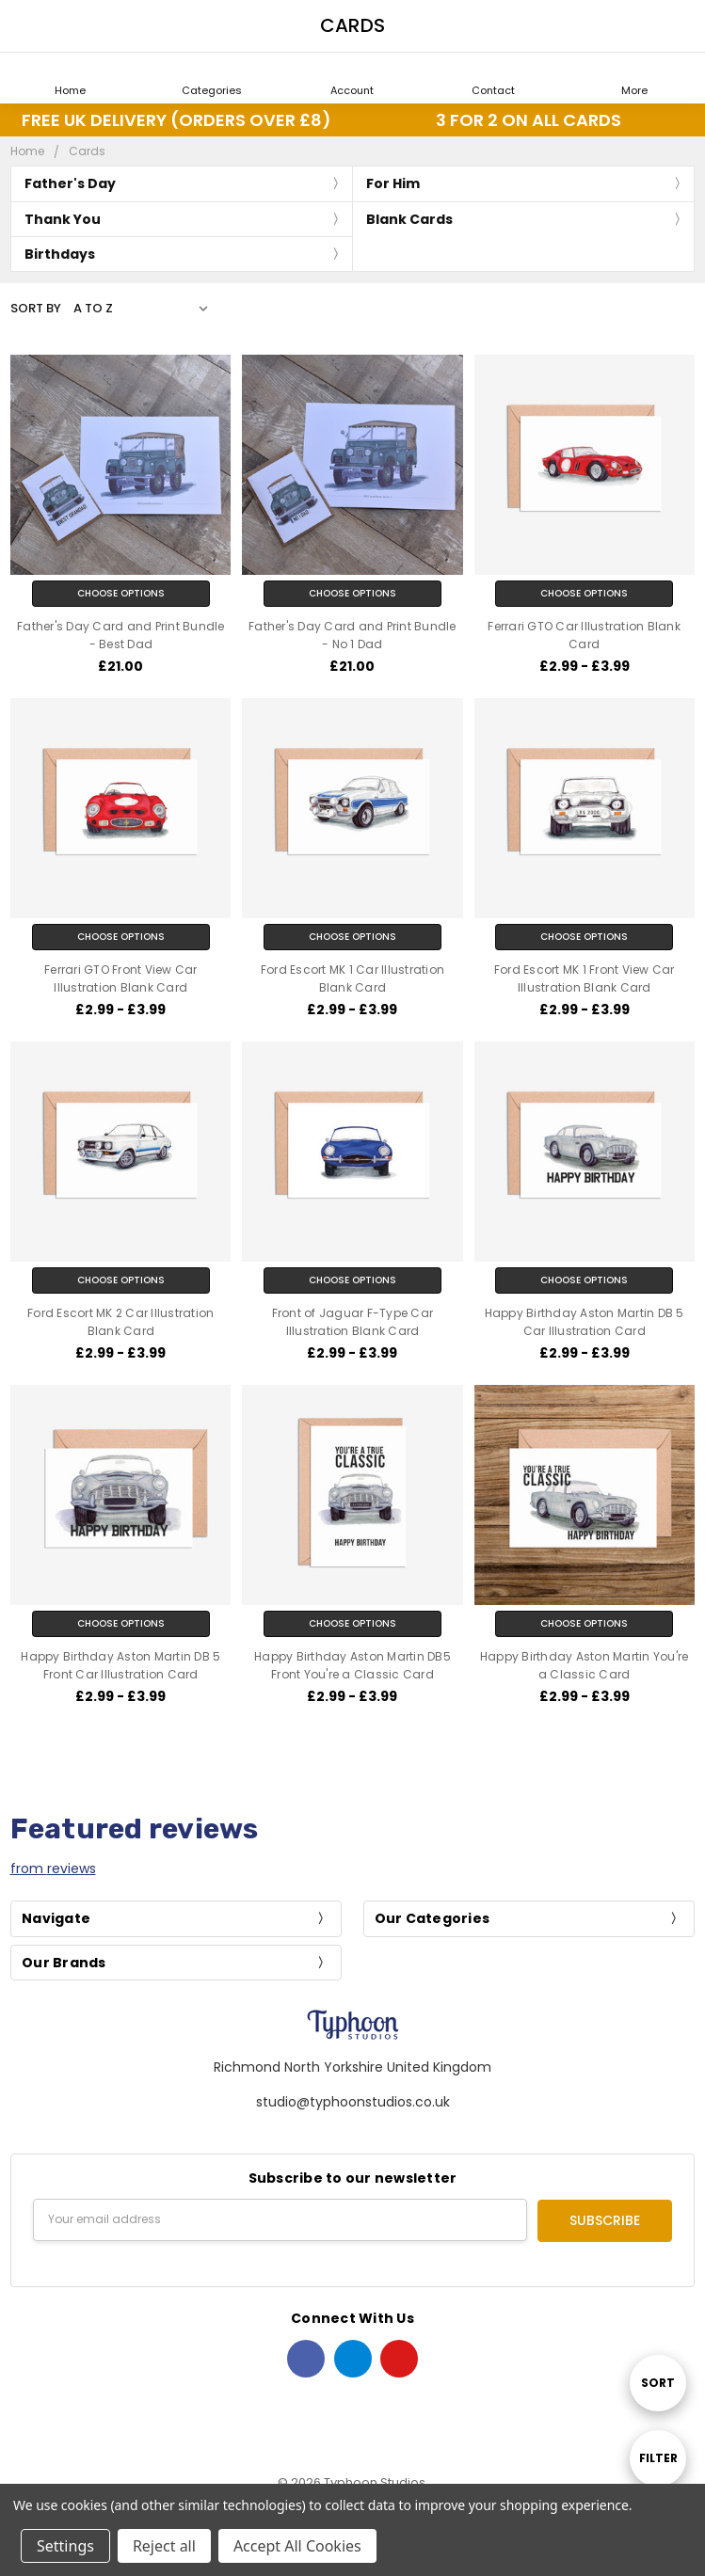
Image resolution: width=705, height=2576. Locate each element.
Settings (65, 2546)
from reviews (53, 1868)
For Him (393, 183)
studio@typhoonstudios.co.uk (353, 2101)
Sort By (35, 308)
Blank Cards (409, 219)
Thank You (62, 219)
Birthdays (59, 254)
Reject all (164, 2546)
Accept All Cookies (297, 2546)
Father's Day (70, 183)
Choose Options (121, 593)
